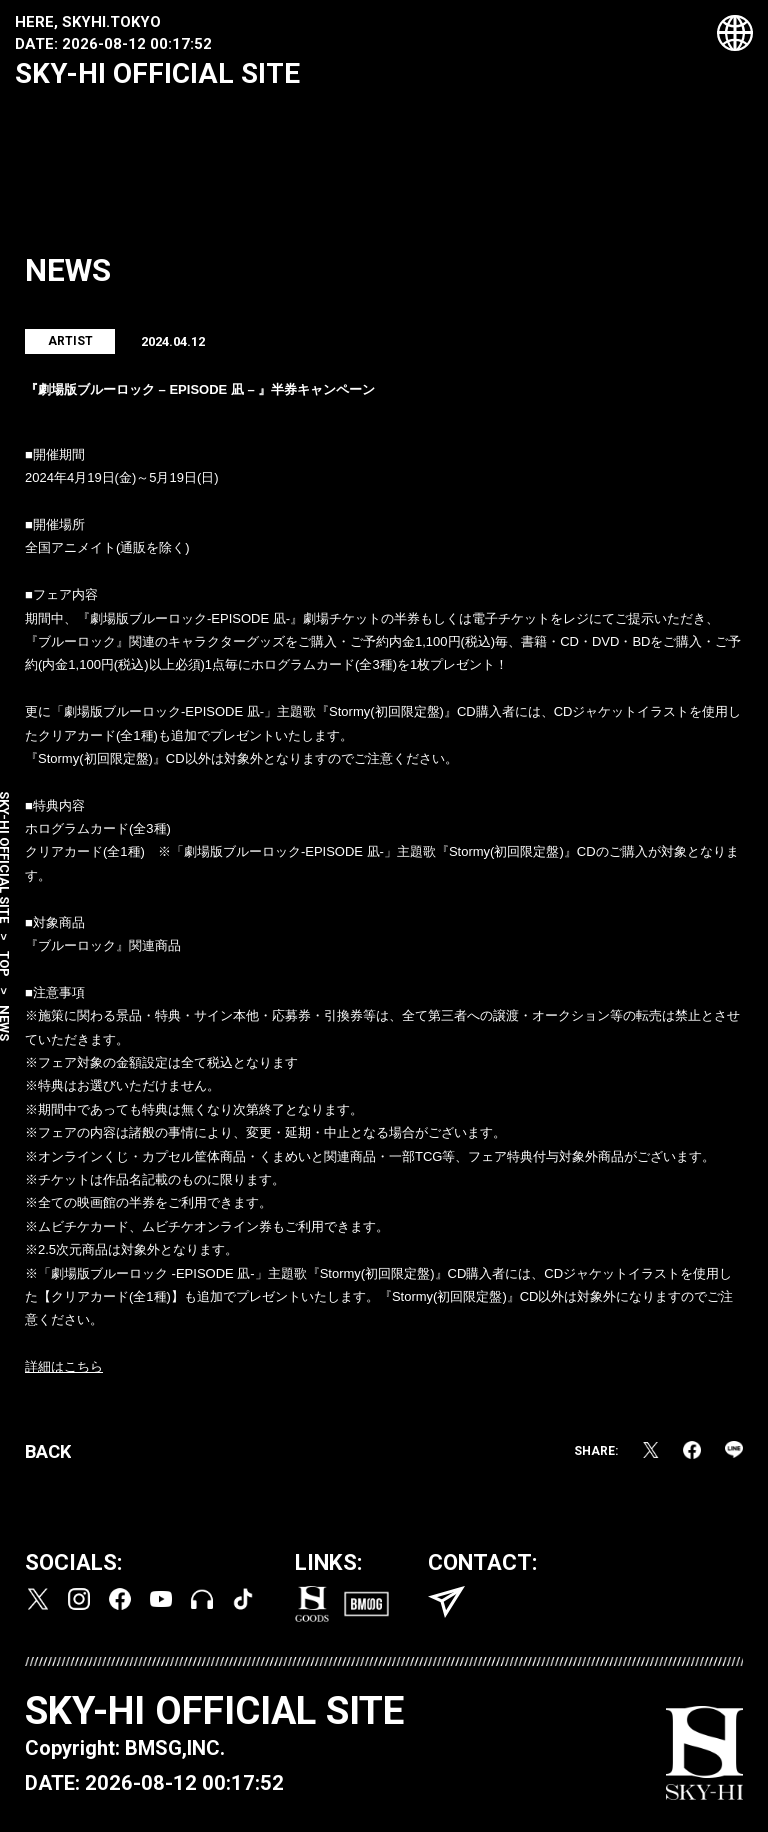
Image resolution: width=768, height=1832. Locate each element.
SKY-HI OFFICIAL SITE (157, 73)
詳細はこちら (64, 1368)
